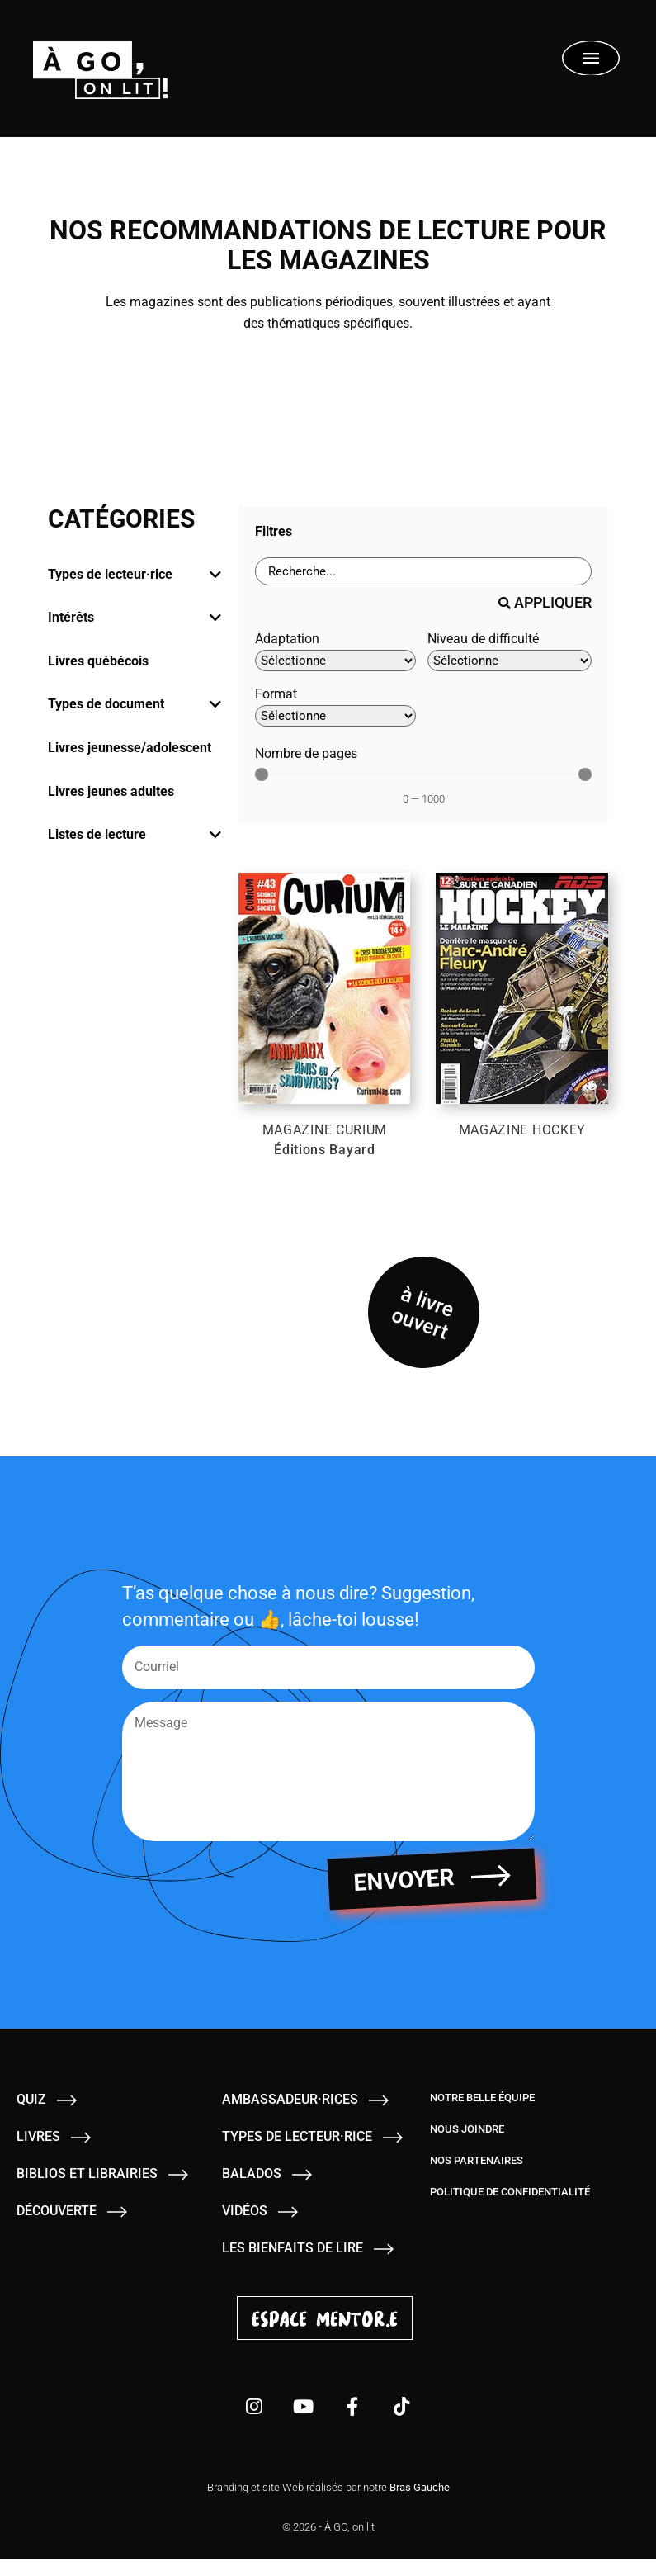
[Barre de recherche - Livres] (423, 571)
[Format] (335, 716)
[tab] (135, 575)
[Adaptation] (335, 660)
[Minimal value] (423, 774)
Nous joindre (467, 2145)
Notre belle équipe (482, 2114)
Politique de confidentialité (510, 2208)
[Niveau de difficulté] (509, 660)
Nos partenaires (476, 2177)
